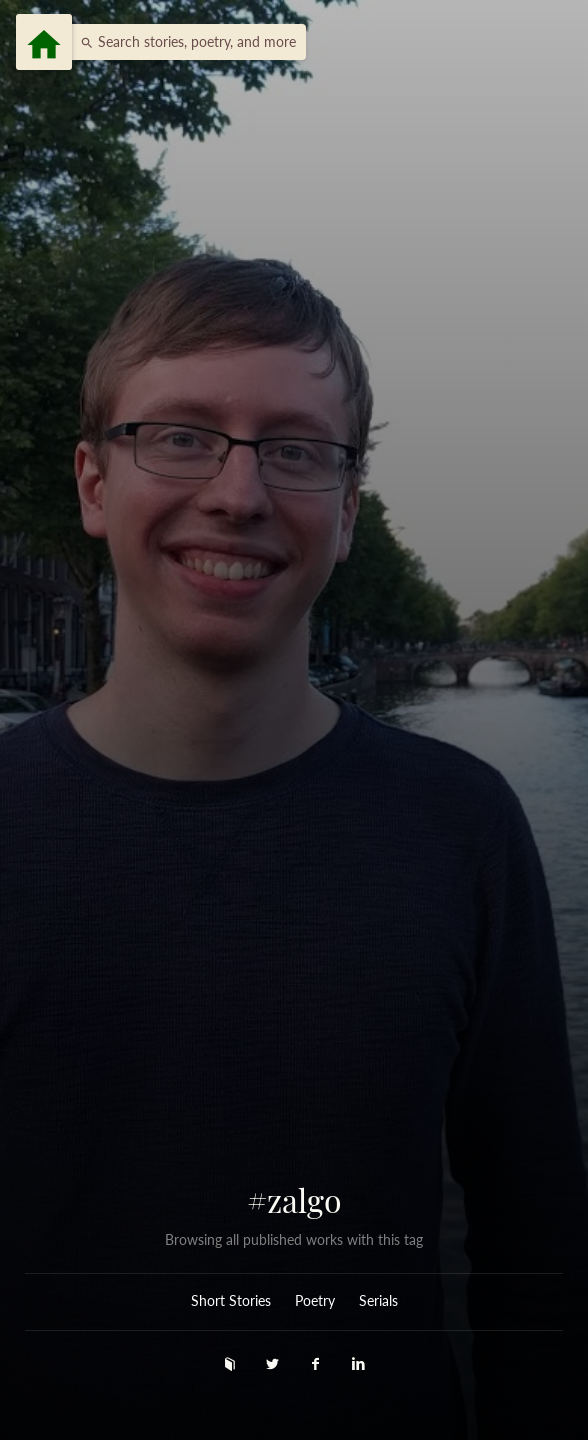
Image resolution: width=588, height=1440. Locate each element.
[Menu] (44, 42)
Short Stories (231, 1301)
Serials (378, 1301)
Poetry (315, 1301)
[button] (183, 42)
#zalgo (294, 1200)
